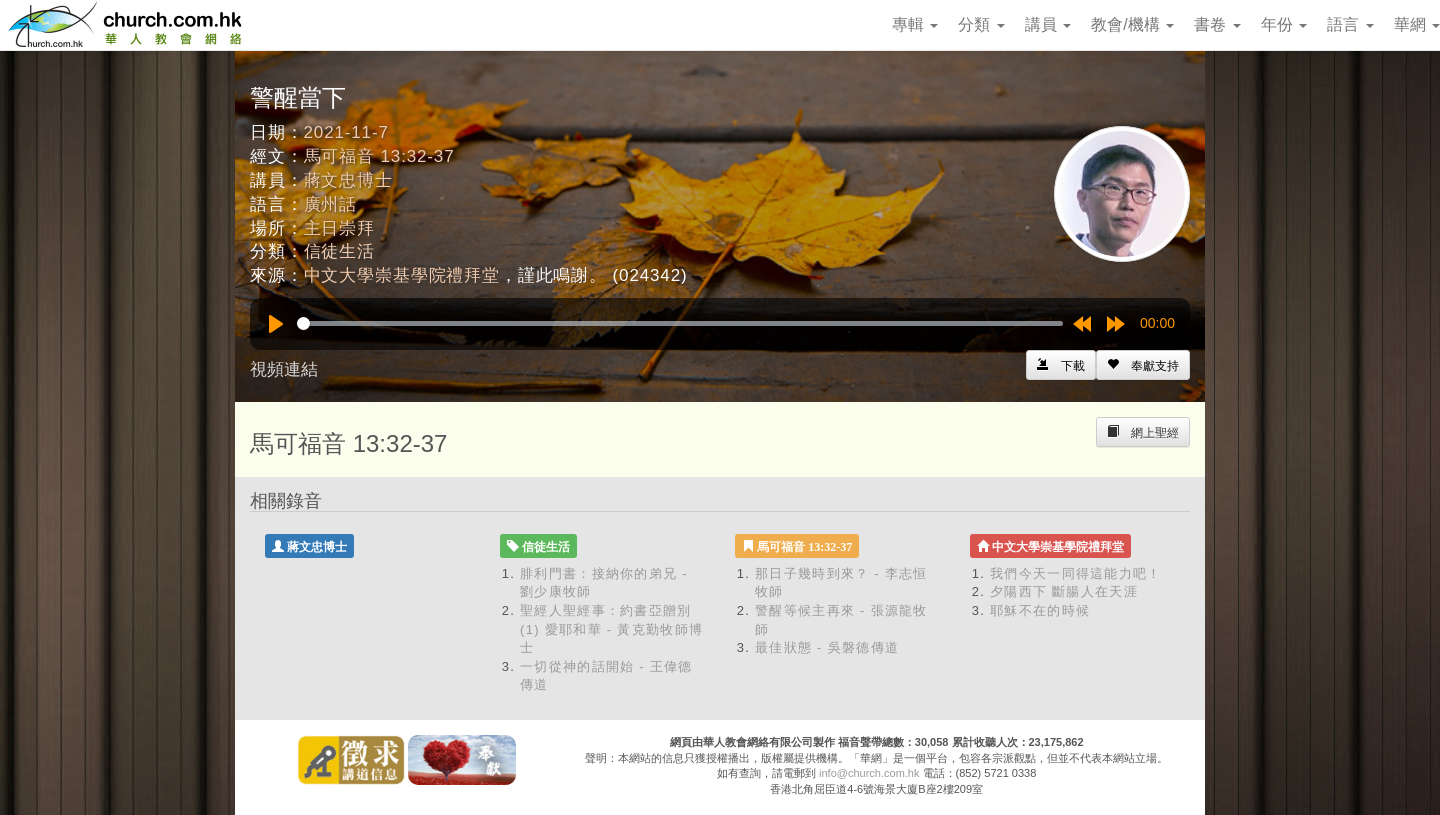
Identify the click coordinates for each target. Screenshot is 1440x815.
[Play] (276, 324)
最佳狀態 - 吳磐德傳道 (827, 647)
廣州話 (331, 204)
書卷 (1217, 24)
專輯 (915, 24)
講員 (1048, 24)
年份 (1284, 24)
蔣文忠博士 (348, 180)
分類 (981, 24)
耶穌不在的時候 (1040, 610)
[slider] (680, 323)
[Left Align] (1143, 365)
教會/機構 (1132, 24)
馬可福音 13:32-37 (379, 156)
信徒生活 (339, 251)
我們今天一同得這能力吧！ (1076, 573)
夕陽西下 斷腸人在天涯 (1064, 591)
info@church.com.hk (869, 773)
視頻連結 (284, 369)
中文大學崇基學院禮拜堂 (402, 275)
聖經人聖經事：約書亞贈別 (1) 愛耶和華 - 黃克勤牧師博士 (611, 629)
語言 (1350, 24)
